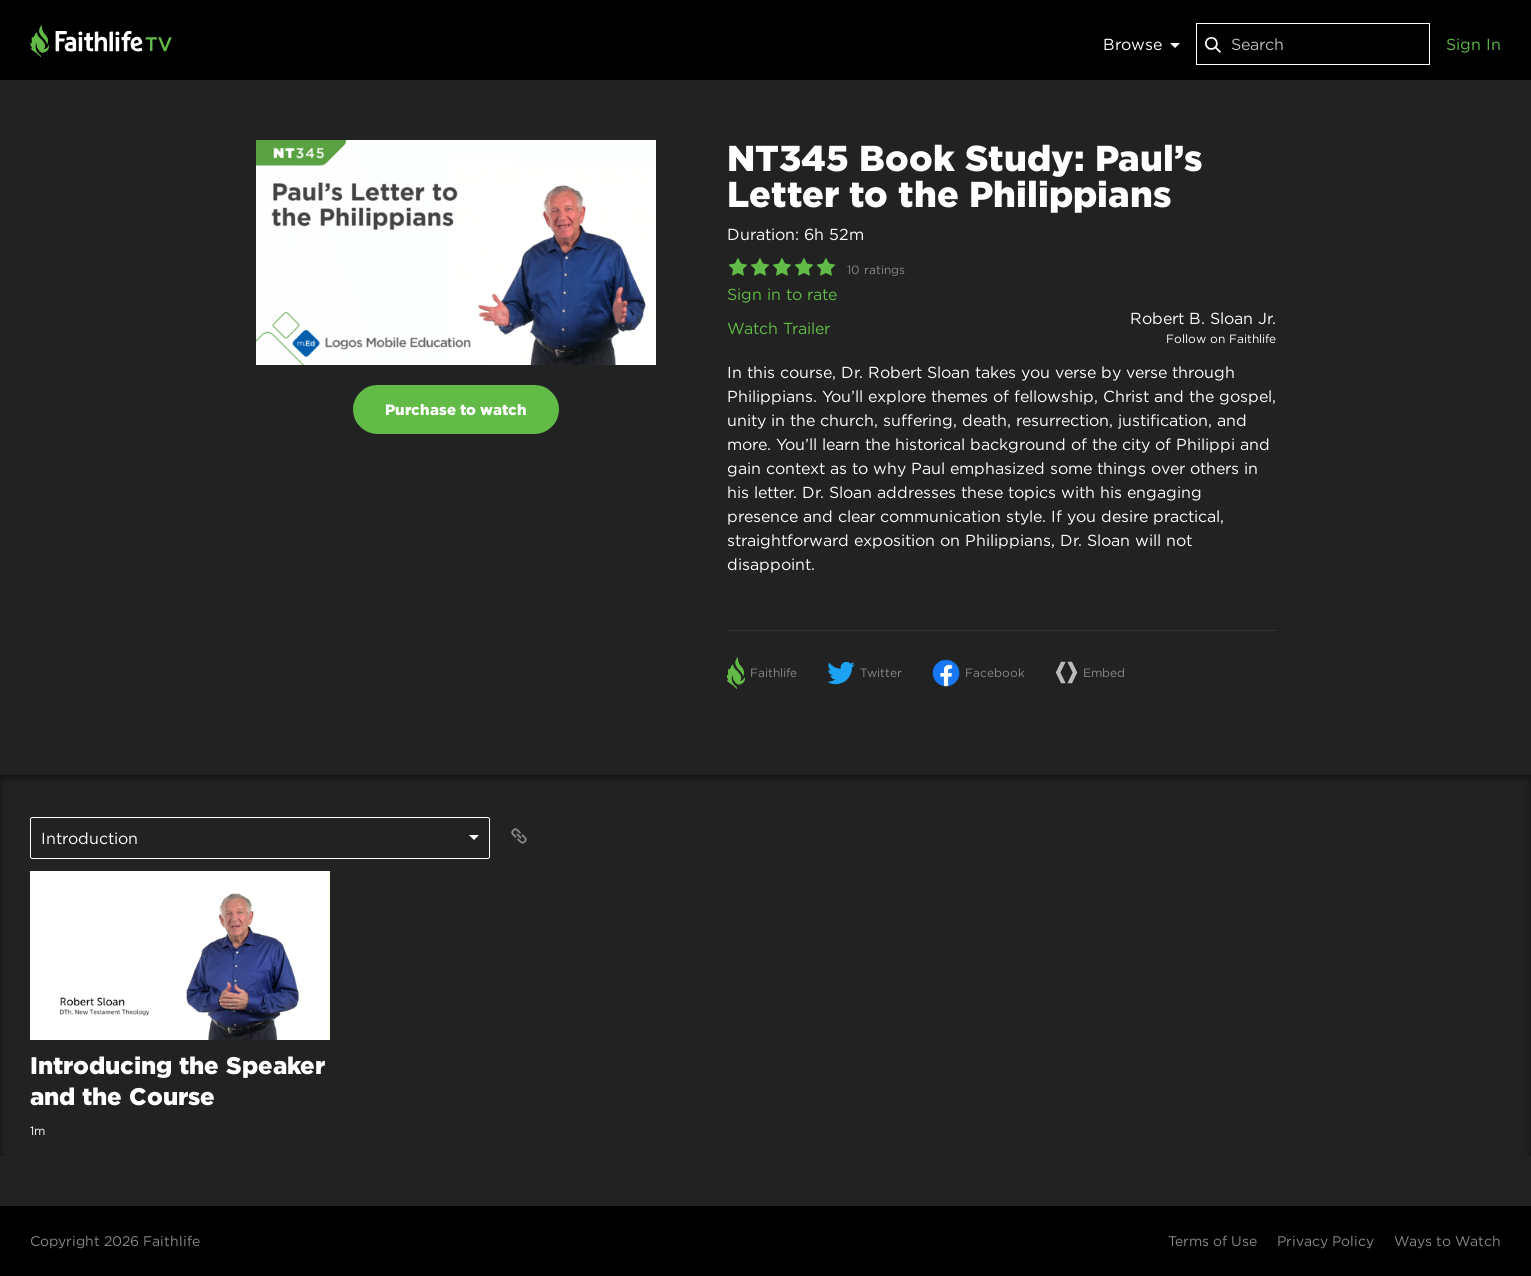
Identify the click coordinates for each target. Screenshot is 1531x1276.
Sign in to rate (782, 294)
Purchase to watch (456, 409)
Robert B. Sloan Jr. (1203, 318)
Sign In (1473, 44)
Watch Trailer (778, 328)
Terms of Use (1212, 1241)
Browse (1141, 44)
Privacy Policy (1325, 1241)
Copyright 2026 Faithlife (115, 1241)
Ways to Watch (1447, 1241)
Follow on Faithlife (1221, 338)
